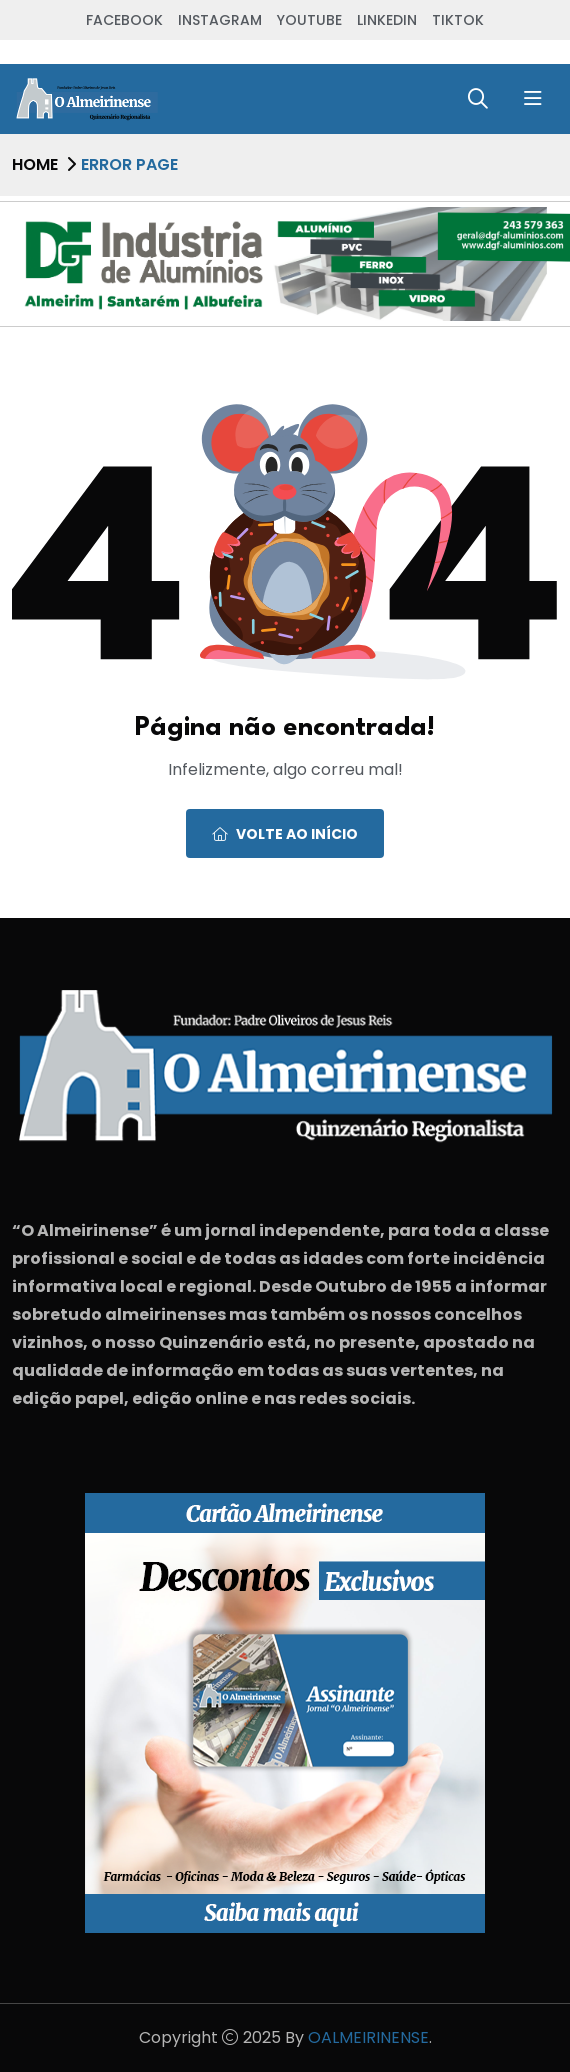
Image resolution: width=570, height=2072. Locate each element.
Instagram (220, 20)
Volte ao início (285, 834)
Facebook (124, 20)
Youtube (309, 20)
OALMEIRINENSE (368, 2037)
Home (35, 164)
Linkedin (387, 20)
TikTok (458, 20)
